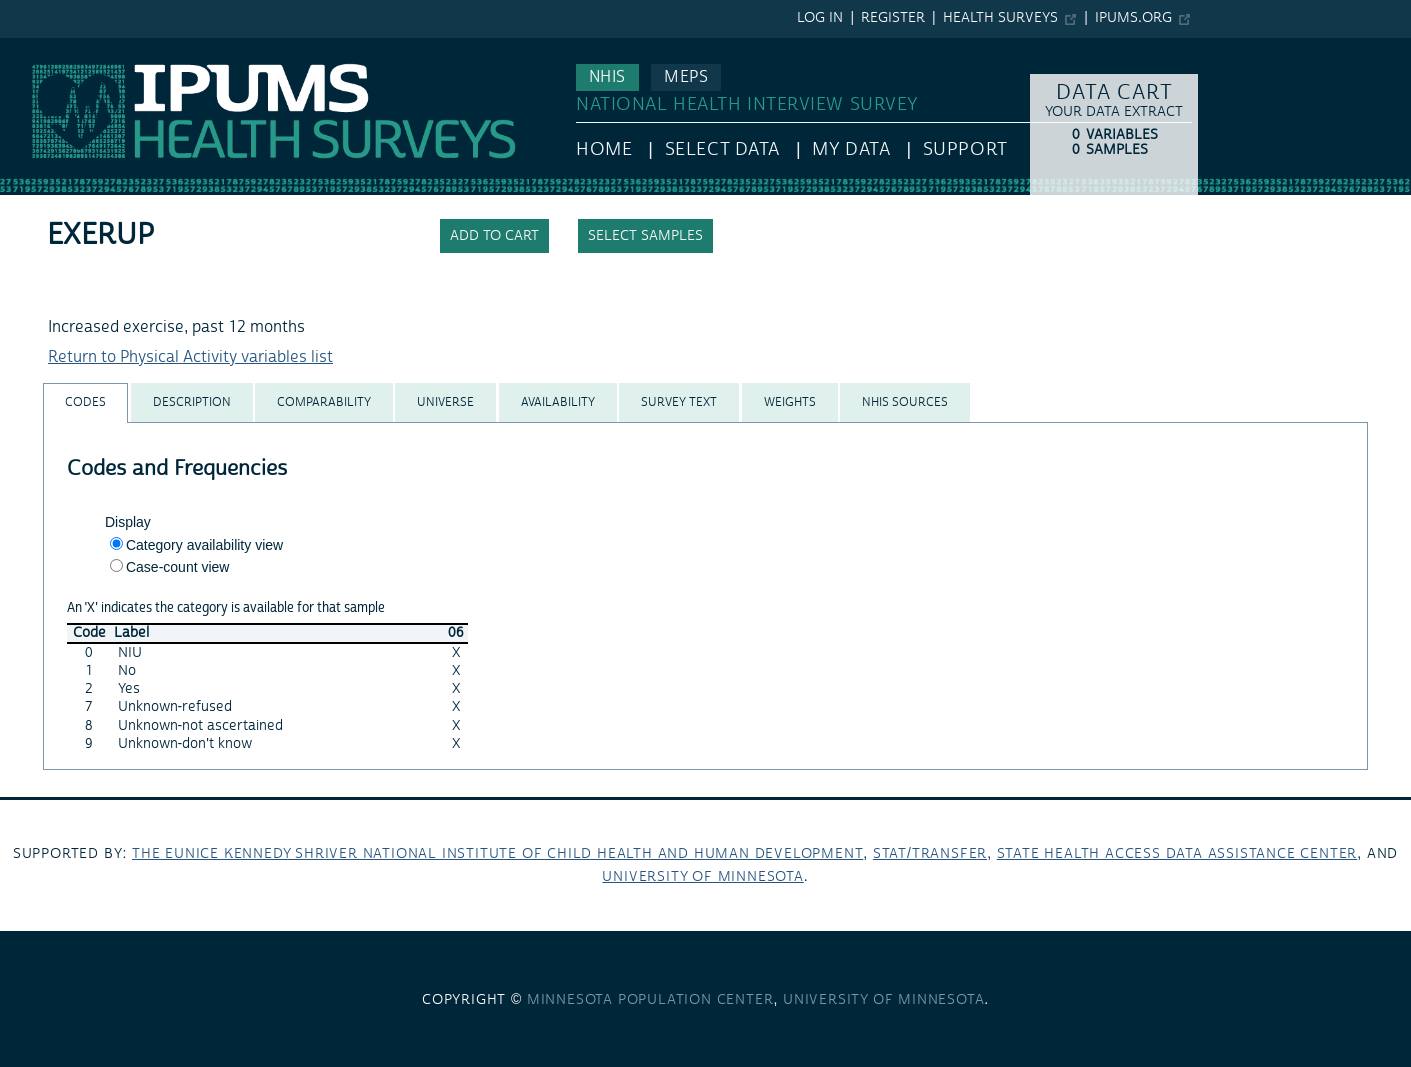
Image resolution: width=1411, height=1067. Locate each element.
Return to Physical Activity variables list (190, 357)
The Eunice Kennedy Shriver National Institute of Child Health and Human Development (497, 854)
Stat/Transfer (930, 854)
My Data (851, 149)
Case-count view (178, 567)
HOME (604, 149)
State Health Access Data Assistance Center (1177, 854)
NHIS (607, 77)
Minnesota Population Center (650, 1000)
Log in (820, 18)
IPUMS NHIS (43, 48)
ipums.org (1133, 18)
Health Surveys (1000, 18)
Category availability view (204, 545)
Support (965, 149)
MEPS (686, 77)
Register (893, 18)
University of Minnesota (702, 877)
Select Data (722, 149)
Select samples (645, 236)
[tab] (85, 402)
